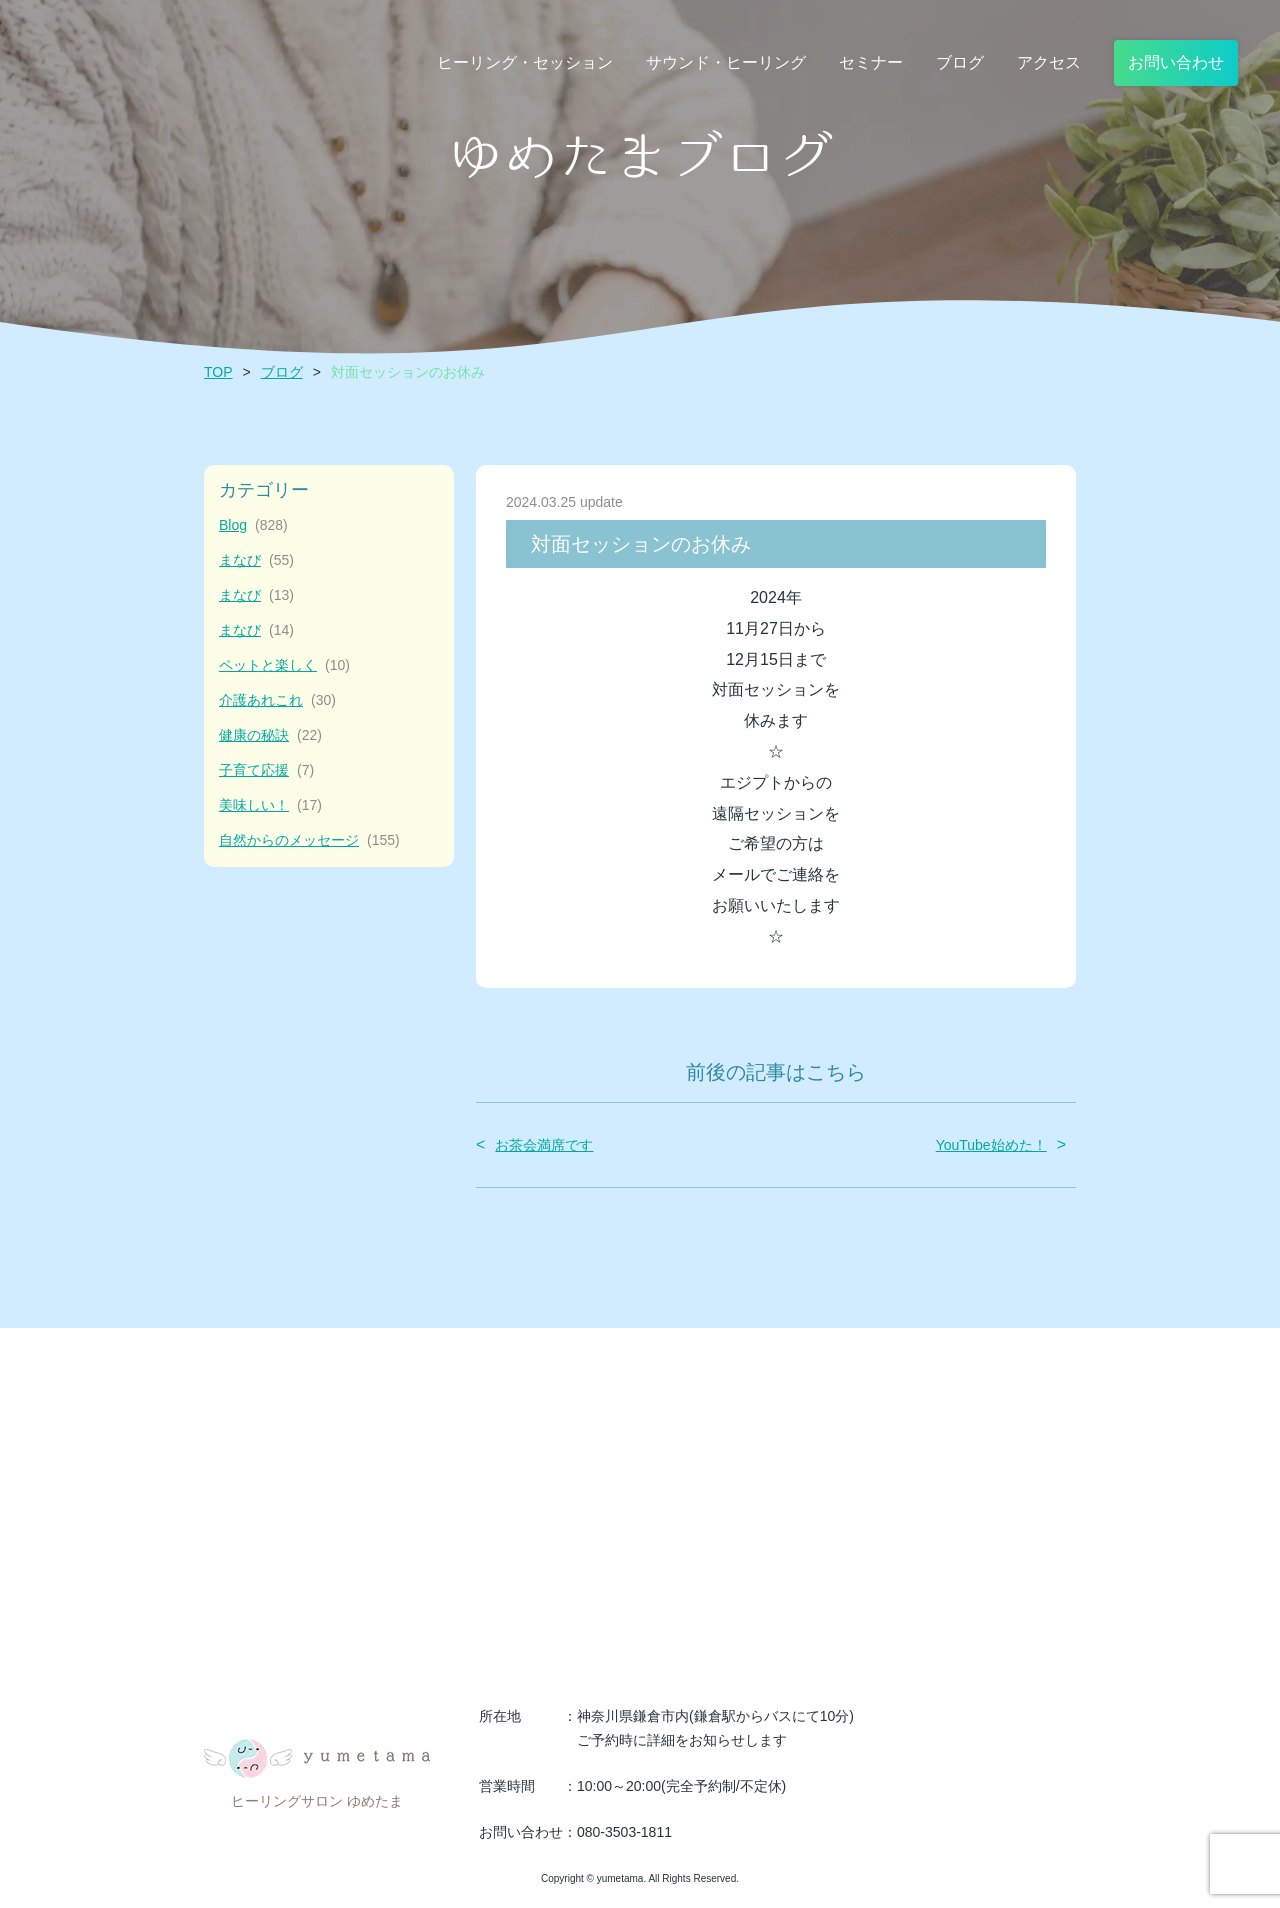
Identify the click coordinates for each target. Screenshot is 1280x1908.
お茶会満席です (544, 1145)
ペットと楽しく (284, 665)
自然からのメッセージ (309, 840)
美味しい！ (270, 805)
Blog (253, 525)
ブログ (282, 372)
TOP (218, 372)
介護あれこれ (277, 700)
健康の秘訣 (270, 735)
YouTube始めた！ (991, 1145)
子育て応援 (266, 770)
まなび (256, 560)
